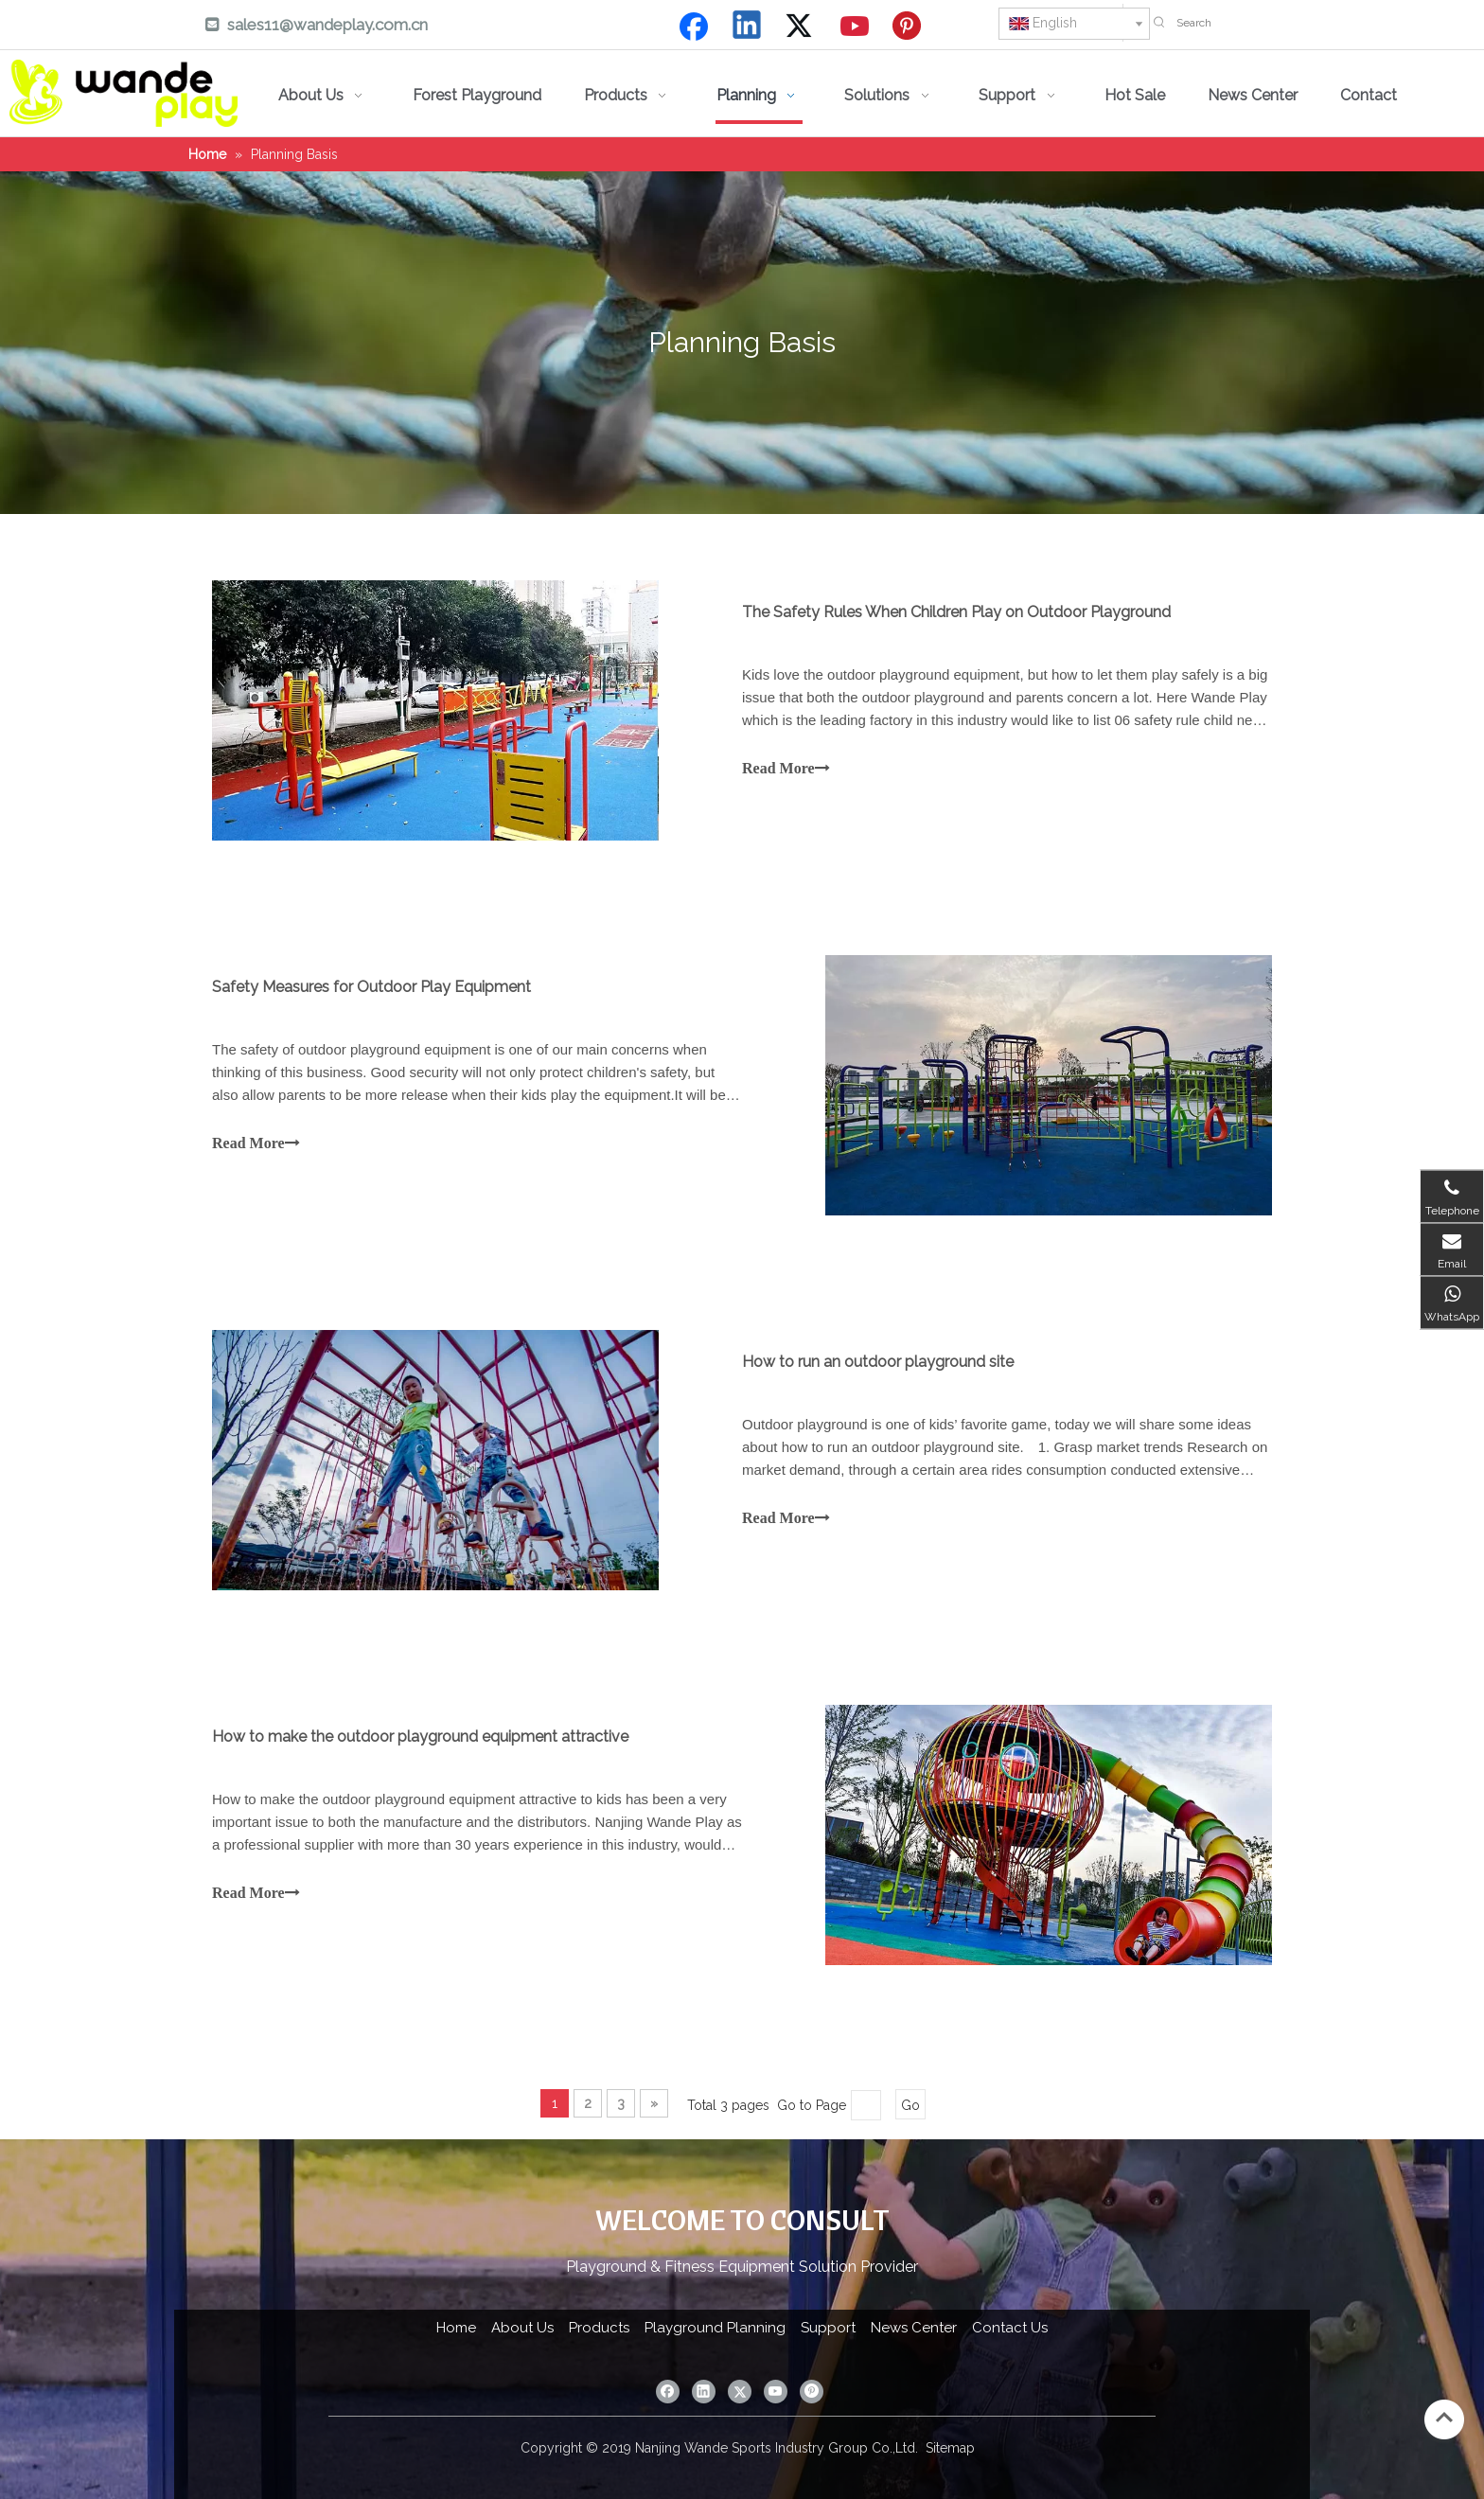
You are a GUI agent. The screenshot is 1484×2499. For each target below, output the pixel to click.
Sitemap (950, 2447)
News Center (914, 2327)
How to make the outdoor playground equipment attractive (420, 1737)
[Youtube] (855, 26)
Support (828, 2327)
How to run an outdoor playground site (878, 1362)
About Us (522, 2327)
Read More (786, 768)
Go (910, 2105)
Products (599, 2327)
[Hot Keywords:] (1159, 23)
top (1444, 2417)
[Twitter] (801, 26)
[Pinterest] (909, 26)
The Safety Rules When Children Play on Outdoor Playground (956, 612)
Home (456, 2327)
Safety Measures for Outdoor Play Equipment (371, 987)
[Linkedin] (747, 26)
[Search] (1325, 23)
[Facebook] (693, 26)
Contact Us (1010, 2327)
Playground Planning (715, 2327)
